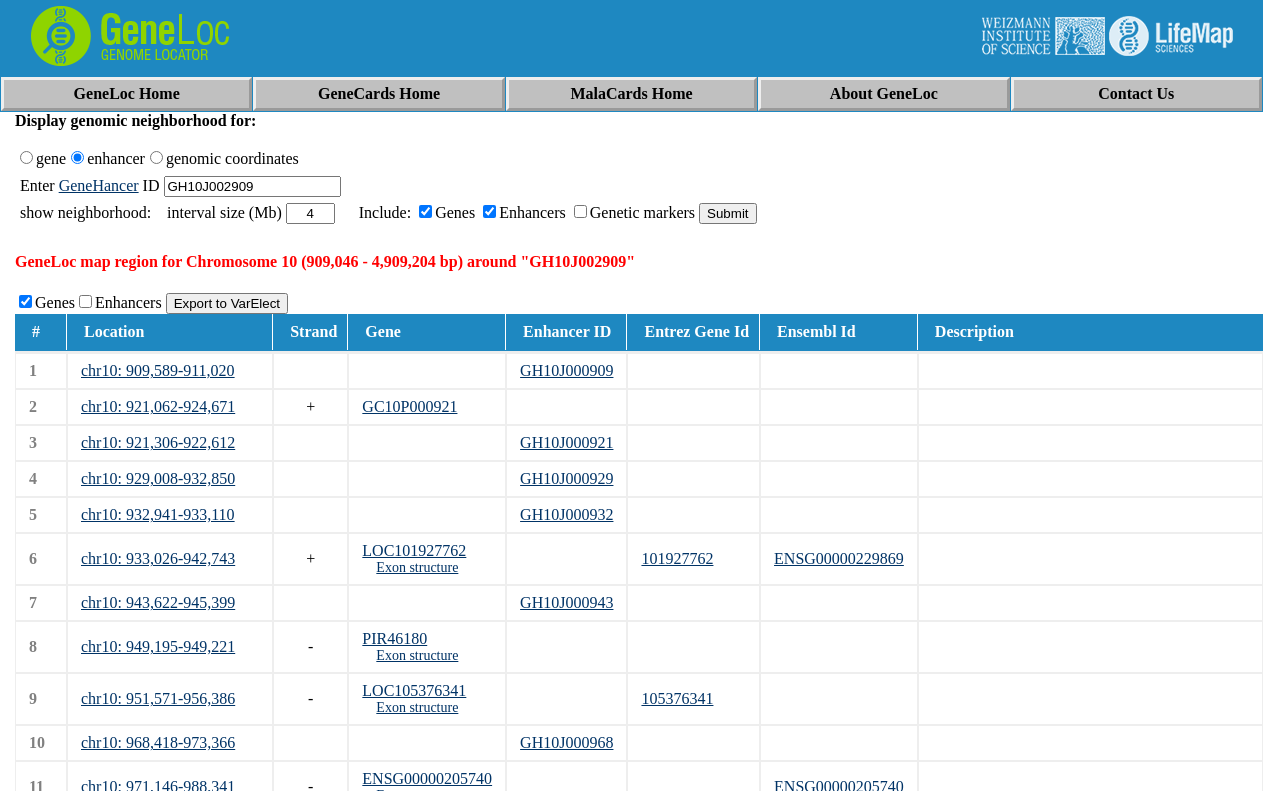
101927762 (677, 558)
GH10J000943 (566, 602)
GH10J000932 (566, 514)
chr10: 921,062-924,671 (158, 406)
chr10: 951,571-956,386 (158, 698)
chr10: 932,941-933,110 (158, 514)
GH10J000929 (566, 478)
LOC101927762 (414, 550)
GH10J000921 (566, 442)
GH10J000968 (566, 742)
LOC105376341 (414, 690)
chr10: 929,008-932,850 (158, 478)
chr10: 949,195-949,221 (158, 646)
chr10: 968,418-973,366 (158, 742)
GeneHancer (99, 185)
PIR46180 (394, 638)
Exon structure (417, 567)
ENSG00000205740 (427, 778)
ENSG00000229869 (839, 558)
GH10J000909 (566, 370)
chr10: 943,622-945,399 (158, 602)
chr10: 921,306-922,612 (158, 442)
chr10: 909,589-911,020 (158, 370)
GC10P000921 (409, 406)
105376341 (677, 698)
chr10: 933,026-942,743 (158, 558)
